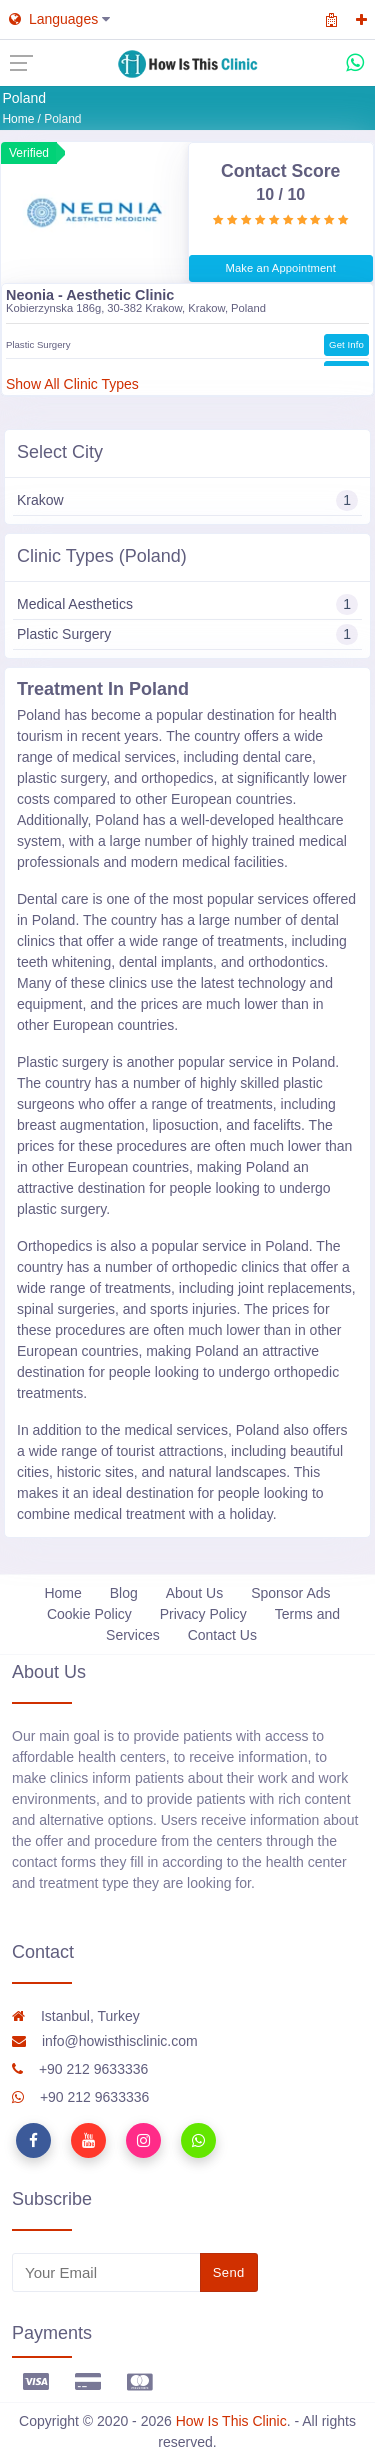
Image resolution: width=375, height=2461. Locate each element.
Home (18, 119)
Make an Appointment (281, 268)
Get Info (346, 343)
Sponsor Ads (290, 1593)
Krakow (187, 500)
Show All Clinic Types (72, 384)
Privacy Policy (203, 1614)
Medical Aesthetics (187, 604)
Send (229, 2272)
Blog (124, 1593)
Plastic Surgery (187, 634)
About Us (195, 1593)
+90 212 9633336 (80, 2069)
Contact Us (222, 1635)
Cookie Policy (89, 1614)
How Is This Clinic (231, 2421)
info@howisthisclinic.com (105, 2041)
